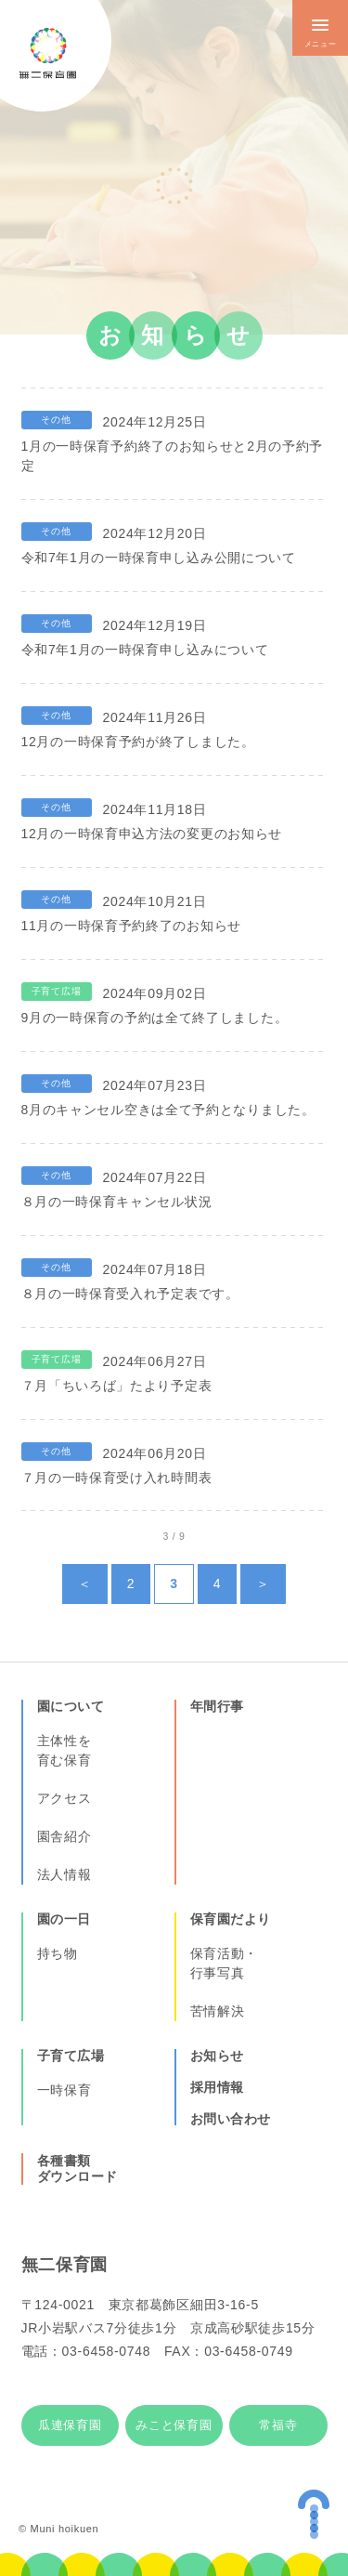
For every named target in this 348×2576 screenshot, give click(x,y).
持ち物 (57, 1953)
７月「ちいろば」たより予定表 (117, 1385)
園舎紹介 (64, 1836)
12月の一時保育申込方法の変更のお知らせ (152, 833)
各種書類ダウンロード (77, 2168)
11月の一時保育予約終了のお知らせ (131, 925)
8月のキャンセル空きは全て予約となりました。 (168, 1109)
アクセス (64, 1798)
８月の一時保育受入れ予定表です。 (130, 1293)
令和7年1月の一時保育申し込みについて (145, 649)
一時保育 (64, 2090)
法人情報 (64, 1874)
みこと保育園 (173, 2425)
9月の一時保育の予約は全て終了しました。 (155, 1017)
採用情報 (217, 2087)
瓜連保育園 (70, 2425)
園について (71, 1706)
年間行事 (217, 1706)
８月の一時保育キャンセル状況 (117, 1201)
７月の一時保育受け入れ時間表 (117, 1477)
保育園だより (230, 1919)
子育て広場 (71, 2055)
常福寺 (278, 2425)
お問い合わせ (230, 2118)
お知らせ (217, 2055)
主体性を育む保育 (64, 1750)
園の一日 (64, 1919)
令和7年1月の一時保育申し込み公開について (158, 557)
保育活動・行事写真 (224, 1963)
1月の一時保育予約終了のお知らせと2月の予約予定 (172, 456)
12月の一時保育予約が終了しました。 (138, 741)
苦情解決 (217, 2011)
